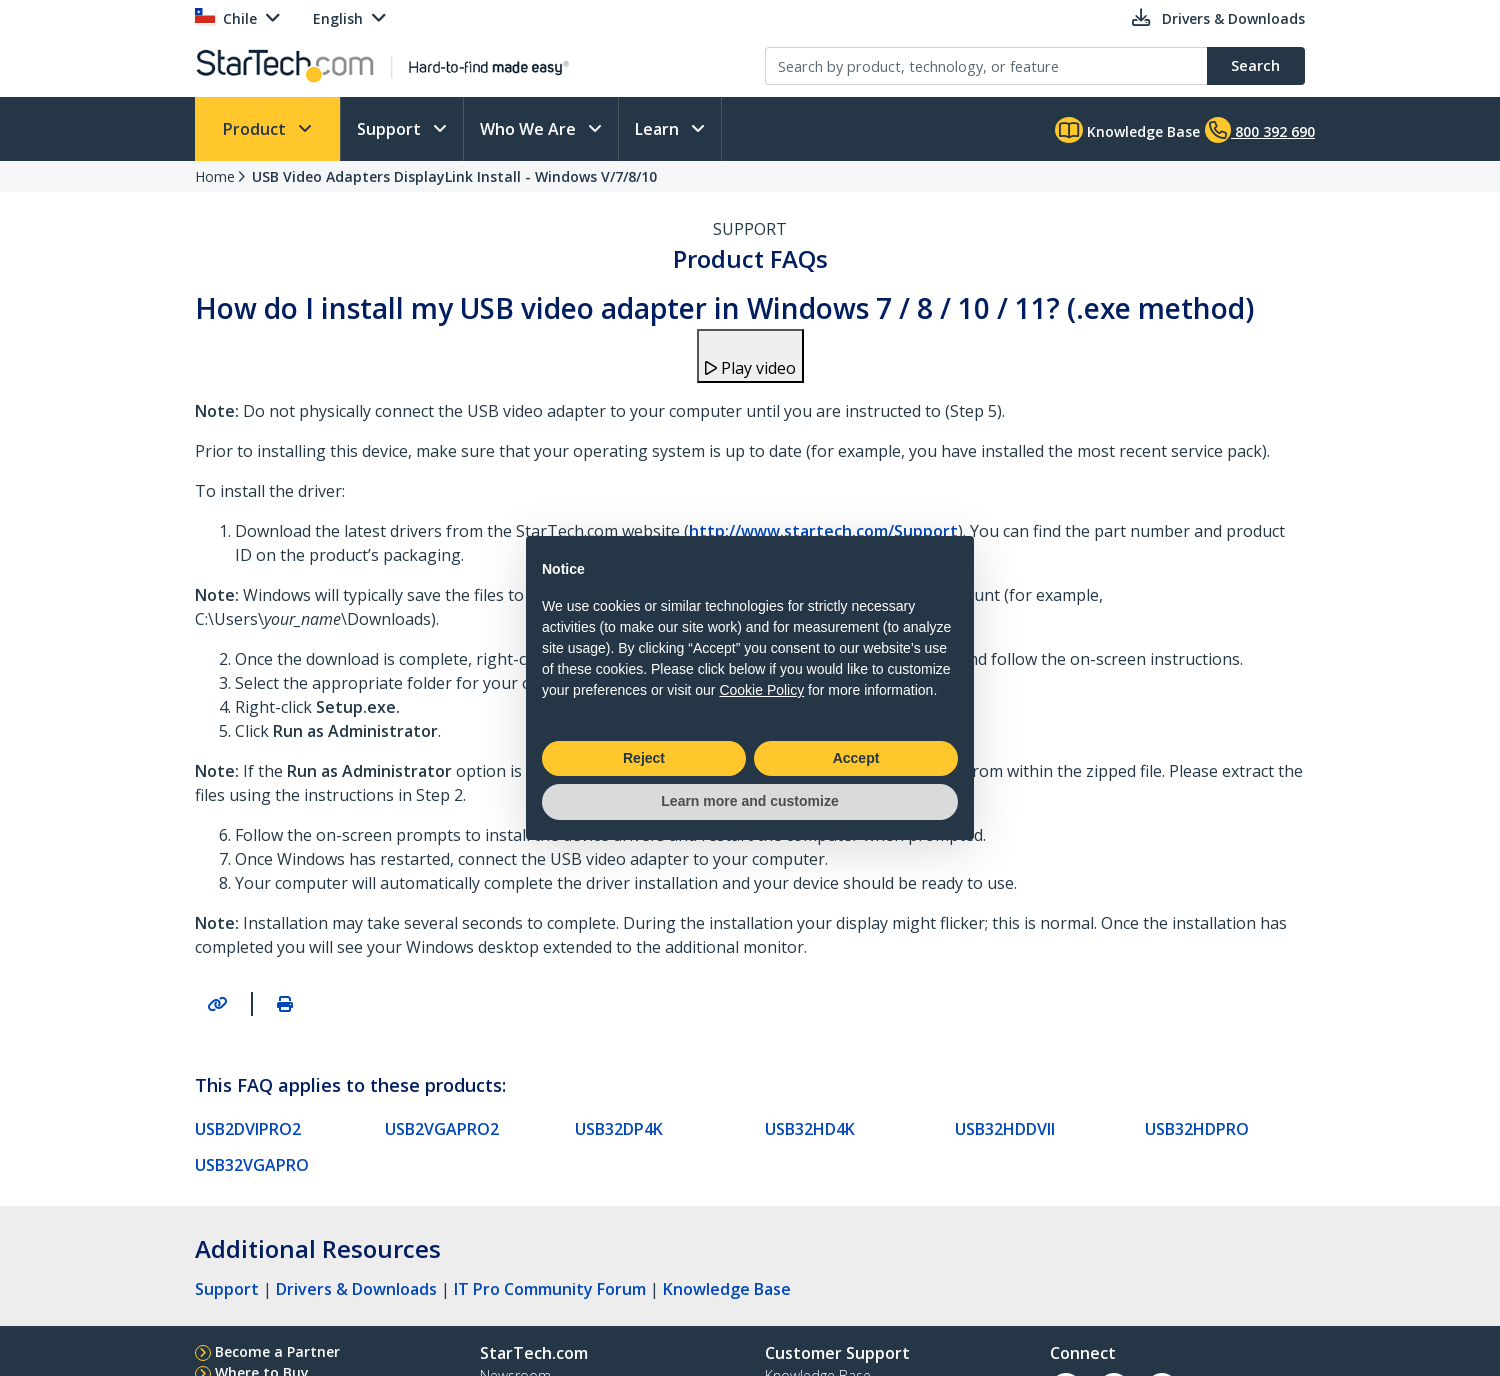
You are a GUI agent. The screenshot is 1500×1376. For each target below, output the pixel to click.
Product (256, 129)
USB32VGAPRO (252, 1165)
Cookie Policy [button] (761, 690)
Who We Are (530, 129)
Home (215, 176)
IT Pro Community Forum (550, 1289)
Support (391, 129)
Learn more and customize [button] (749, 801)
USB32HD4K (810, 1129)
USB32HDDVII (1005, 1129)
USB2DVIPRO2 (248, 1129)
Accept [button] (856, 758)
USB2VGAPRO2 (442, 1129)
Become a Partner (277, 1351)
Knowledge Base (1127, 130)
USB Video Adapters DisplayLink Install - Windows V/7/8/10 (454, 176)
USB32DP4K (619, 1129)
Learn (659, 129)
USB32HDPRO (1197, 1129)
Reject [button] (644, 758)
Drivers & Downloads (356, 1289)
